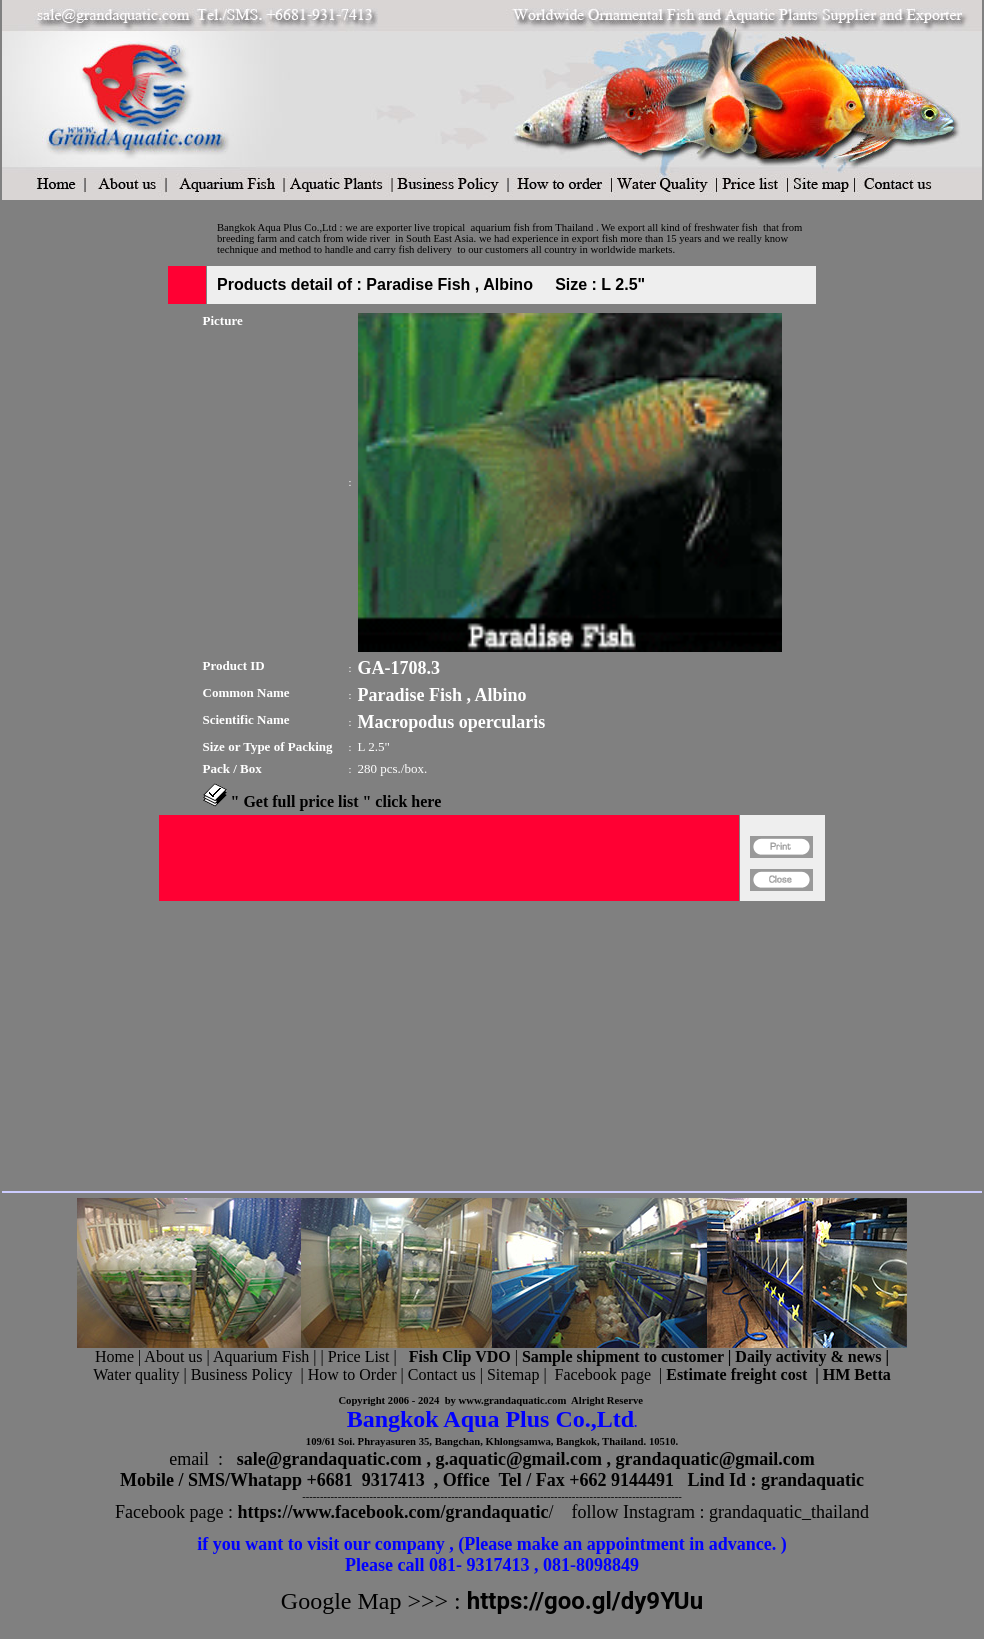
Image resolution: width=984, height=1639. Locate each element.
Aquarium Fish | (267, 1356)
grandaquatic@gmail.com (715, 1459)
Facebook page (603, 1374)
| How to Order (346, 1374)
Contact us (442, 1374)
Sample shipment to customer (623, 1356)
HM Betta (857, 1374)
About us (173, 1356)
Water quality (136, 1374)
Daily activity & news (808, 1356)
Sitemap (513, 1374)
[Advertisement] (449, 1042)
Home (114, 1356)
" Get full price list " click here (336, 801)
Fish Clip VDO (460, 1356)
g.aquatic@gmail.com (518, 1459)
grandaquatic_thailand (789, 1512)
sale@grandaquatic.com (329, 1459)
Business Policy (242, 1374)
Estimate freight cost (736, 1374)
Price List (361, 1356)
